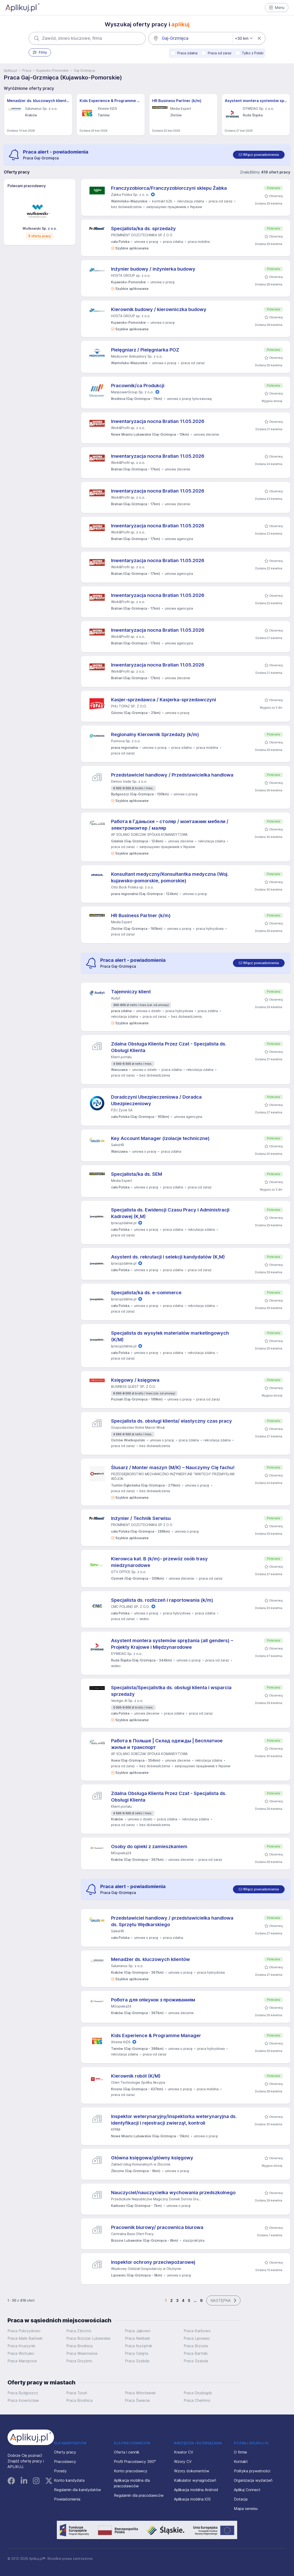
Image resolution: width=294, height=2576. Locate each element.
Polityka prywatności (252, 2471)
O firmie (240, 2452)
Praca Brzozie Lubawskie (88, 2338)
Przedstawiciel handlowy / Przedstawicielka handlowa (172, 775)
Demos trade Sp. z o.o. (129, 781)
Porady (60, 2471)
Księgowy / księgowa (135, 1380)
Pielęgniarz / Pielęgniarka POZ (145, 350)
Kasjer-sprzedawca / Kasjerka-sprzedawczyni (163, 699)
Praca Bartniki (196, 2353)
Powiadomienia (67, 2499)
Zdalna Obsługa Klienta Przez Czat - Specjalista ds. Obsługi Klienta (168, 1047)
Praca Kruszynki (21, 2345)
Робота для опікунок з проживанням (153, 2000)
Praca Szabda (137, 2361)
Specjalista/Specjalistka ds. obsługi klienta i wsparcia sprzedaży (171, 1691)
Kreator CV (183, 2452)
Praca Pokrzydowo (24, 2330)
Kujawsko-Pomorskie (52, 70)
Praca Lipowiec (197, 2338)
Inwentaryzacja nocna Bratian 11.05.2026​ (157, 421)
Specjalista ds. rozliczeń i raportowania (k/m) (162, 1600)
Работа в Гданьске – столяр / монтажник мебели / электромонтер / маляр (169, 825)
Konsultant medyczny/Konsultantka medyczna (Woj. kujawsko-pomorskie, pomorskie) (169, 877)
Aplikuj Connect (247, 2489)
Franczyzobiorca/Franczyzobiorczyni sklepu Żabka (169, 188)
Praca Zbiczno (78, 2330)
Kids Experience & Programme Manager (111, 100)
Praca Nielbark (137, 2338)
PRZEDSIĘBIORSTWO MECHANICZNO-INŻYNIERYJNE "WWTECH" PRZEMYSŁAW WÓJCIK (173, 1476)
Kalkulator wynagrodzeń (195, 2480)
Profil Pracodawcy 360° (135, 2461)
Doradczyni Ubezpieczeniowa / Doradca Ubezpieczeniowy (156, 1100)
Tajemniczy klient (131, 991)
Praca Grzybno (79, 2361)
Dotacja (241, 2499)
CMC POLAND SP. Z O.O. (130, 1607)
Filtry (40, 52)
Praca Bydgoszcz (23, 2393)
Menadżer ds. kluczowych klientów (38, 100)
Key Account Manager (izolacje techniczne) (160, 1138)
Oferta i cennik (126, 2452)
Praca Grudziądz (198, 2393)
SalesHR (117, 1145)
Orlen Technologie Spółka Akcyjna (138, 2082)
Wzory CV (183, 2461)
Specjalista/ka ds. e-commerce (146, 1292)
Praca (26, 70)
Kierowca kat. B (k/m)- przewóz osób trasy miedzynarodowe (159, 1562)
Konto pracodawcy (130, 2471)
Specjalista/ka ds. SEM (136, 1174)
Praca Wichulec (21, 2353)
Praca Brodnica (79, 2345)
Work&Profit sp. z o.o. (128, 428)
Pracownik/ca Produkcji (137, 385)
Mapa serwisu (246, 2508)
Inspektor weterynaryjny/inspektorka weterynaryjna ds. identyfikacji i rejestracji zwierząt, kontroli (174, 2120)
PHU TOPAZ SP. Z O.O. (129, 706)
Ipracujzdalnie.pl (123, 1223)
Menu (277, 7)
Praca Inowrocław (23, 2400)
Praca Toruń (76, 2393)
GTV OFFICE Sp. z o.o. (128, 1572)
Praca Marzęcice (22, 2361)
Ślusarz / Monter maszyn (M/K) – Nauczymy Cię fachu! (173, 1467)
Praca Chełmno (197, 2400)
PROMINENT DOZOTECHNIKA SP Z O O (141, 235)
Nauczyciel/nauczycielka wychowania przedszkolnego (173, 2192)
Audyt (115, 998)
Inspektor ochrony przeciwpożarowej (153, 2262)
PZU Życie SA (121, 1110)
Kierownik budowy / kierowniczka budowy (158, 309)
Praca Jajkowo (137, 2330)
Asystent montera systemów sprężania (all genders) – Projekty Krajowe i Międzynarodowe (256, 100)
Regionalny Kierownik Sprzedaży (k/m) (155, 734)
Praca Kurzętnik (138, 2345)
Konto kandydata (69, 2480)
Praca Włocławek (140, 2393)
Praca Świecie (137, 2400)
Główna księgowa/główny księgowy (152, 2158)
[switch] (259, 155)
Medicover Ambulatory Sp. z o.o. (136, 356)
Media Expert (121, 922)
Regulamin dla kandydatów (77, 2489)
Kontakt (241, 2461)
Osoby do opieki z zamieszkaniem (149, 1846)
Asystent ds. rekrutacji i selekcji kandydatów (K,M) (168, 1257)
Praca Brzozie (196, 2345)
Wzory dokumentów (191, 2471)
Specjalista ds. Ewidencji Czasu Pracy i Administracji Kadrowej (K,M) (170, 1213)
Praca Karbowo (197, 2330)
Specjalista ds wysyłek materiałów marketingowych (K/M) (170, 1336)
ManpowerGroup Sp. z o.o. (132, 392)
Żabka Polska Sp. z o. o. (130, 195)
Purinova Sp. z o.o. (126, 741)
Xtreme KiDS (121, 2042)
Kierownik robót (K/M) (136, 2076)
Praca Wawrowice (81, 2353)
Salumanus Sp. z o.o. (127, 1966)
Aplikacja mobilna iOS (192, 2499)
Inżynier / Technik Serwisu (141, 1518)
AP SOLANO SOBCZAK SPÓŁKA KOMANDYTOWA (149, 834)
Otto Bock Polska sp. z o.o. (132, 887)
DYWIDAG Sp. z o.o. (126, 1654)
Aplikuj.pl (10, 70)
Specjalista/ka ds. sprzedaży (143, 228)
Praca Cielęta (136, 2353)
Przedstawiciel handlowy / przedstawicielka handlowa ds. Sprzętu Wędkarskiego (172, 1921)
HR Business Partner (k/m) (176, 100)
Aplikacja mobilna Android (196, 2489)
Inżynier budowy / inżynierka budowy (153, 269)
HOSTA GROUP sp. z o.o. (131, 275)
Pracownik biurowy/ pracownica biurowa (157, 2227)
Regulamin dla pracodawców (139, 2495)
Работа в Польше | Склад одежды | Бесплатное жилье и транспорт (167, 1744)
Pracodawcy (65, 2461)
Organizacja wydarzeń (253, 2480)
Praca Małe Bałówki (25, 2338)
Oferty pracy (65, 2452)
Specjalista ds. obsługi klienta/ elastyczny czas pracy (171, 1421)
